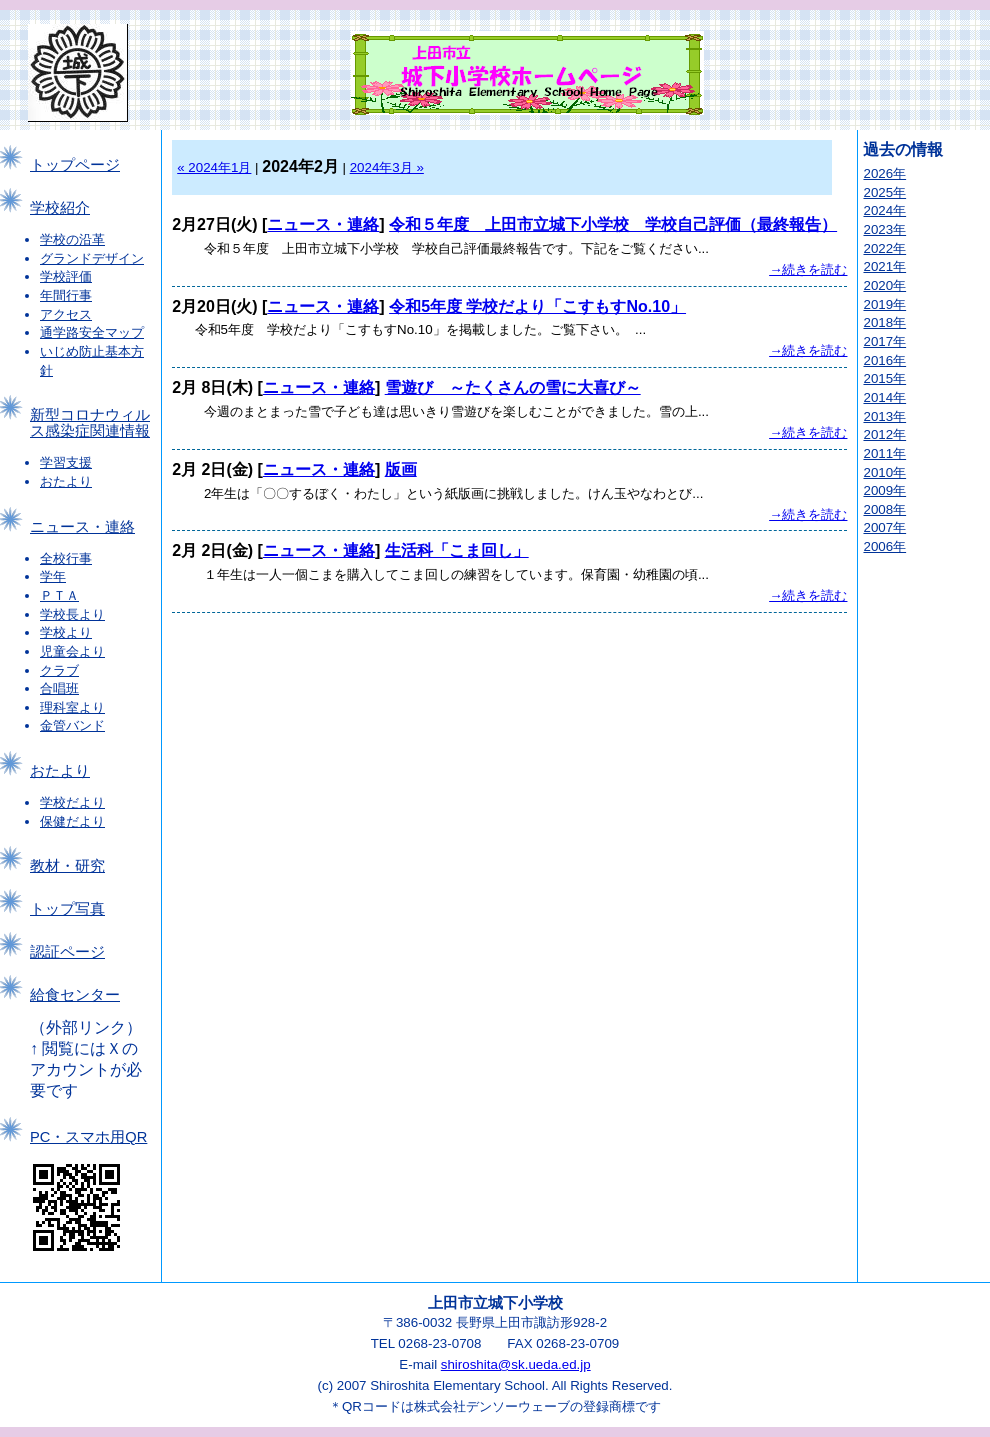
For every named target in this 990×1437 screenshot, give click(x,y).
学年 (53, 576)
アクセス (66, 314)
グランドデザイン (92, 258)
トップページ (75, 165)
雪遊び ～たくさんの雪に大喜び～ (513, 387)
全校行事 (66, 558)
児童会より (72, 651)
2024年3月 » (387, 167)
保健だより (72, 821)
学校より (66, 632)
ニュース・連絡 (82, 527)
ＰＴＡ (59, 595)
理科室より (72, 707)
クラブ (59, 670)
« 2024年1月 (214, 167)
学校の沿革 (72, 239)
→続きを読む (808, 269)
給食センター (75, 995)
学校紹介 (60, 208)
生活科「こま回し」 (457, 550)
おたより (66, 481)
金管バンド (72, 725)
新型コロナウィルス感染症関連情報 (90, 423)
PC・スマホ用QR (88, 1137)
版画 (401, 469)
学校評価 (66, 276)
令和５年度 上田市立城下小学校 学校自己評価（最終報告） (613, 224)
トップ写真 (67, 909)
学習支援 (66, 462)
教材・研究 (67, 866)
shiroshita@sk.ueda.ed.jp (516, 1364)
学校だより (72, 802)
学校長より (72, 614)
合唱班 (59, 688)
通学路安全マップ (92, 332)
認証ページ (67, 952)
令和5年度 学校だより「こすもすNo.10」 (537, 306)
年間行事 (66, 295)
